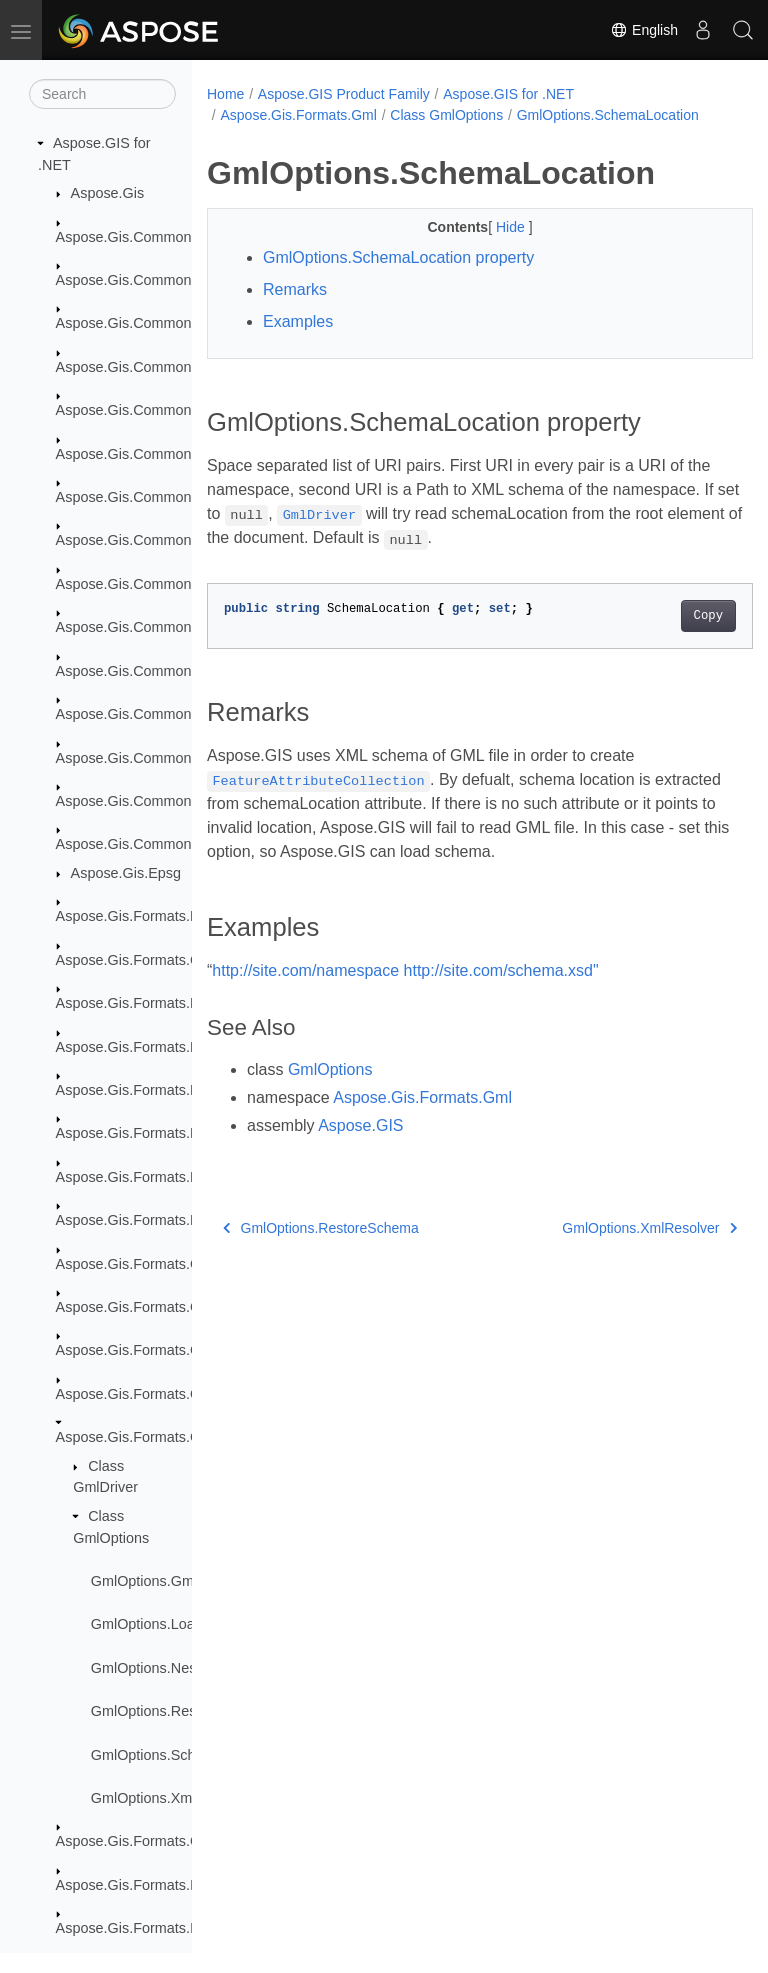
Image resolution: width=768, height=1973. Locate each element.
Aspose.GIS (360, 1146)
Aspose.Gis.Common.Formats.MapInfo (180, 454)
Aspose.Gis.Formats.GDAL (143, 1264)
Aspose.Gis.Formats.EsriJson (151, 1177)
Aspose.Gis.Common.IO (133, 844)
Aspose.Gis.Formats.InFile (141, 1885)
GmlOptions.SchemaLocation (184, 1755)
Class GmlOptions (446, 115)
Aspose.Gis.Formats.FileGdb (148, 1220)
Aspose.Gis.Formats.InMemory (155, 1928)
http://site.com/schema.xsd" (501, 991)
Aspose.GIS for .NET (508, 94)
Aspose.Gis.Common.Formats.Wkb (169, 714)
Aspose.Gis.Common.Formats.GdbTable (185, 410)
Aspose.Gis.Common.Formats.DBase (176, 367)
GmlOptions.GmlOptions (169, 1581)
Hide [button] (492, 248)
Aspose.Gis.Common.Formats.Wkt (167, 758)
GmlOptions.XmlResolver (172, 1798)
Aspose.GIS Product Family (344, 94)
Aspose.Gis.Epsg (126, 873)
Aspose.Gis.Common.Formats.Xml (167, 801)
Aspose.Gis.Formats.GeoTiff (146, 1394)
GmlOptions (330, 1090)
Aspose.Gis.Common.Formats (152, 323)
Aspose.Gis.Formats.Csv (135, 960)
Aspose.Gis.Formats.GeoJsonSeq (165, 1350)
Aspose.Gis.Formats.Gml (136, 1437)
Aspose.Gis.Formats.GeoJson (152, 1307)
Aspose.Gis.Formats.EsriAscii (151, 1133)
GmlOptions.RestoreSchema (182, 1711)
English (644, 30)
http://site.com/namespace (305, 991)
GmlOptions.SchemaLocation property (398, 278)
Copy (669, 637)
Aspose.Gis (108, 193)
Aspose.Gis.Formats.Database (154, 1003)
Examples (298, 342)
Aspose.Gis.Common (124, 237)
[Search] (102, 94)
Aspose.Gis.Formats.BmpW (145, 916)
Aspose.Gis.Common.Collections (161, 280)
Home (225, 94)
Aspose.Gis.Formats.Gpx (136, 1841)
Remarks (295, 310)
